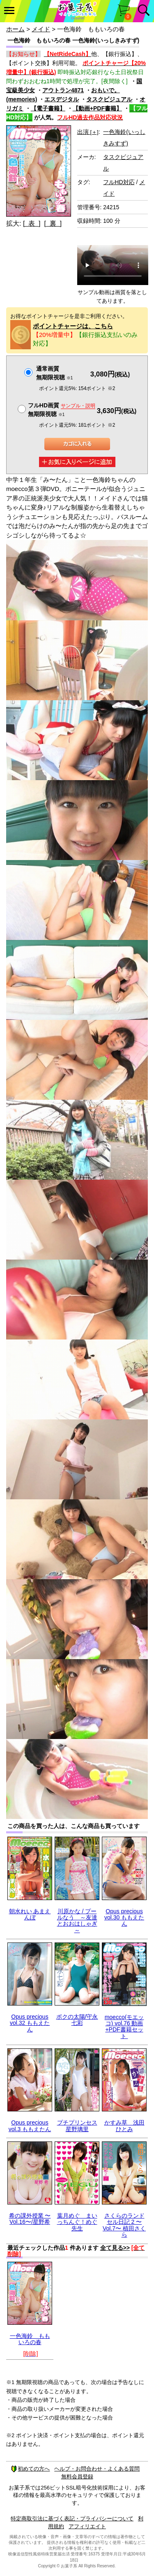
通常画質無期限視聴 (54, 373)
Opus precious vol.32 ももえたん (30, 2023)
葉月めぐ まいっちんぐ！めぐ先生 (77, 2222)
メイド (41, 29)
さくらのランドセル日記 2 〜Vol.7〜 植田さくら (124, 2225)
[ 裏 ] (53, 223)
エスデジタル (61, 99)
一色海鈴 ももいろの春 (30, 2339)
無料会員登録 (77, 2476)
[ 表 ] (32, 223)
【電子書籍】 (48, 108)
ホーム (15, 29)
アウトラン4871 (63, 90)
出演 (88, 132)
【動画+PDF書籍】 (97, 108)
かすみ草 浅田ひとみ (124, 2125)
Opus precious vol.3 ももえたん (30, 2125)
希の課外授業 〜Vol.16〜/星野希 (30, 2218)
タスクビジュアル (109, 99)
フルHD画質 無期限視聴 (61, 409)
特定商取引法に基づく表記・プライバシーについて (72, 2518)
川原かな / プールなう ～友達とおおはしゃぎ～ (77, 1920)
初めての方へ (30, 2469)
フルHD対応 (118, 182)
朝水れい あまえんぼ (30, 1914)
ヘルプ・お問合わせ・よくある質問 (97, 2469)
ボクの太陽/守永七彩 (77, 2019)
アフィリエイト (87, 2526)
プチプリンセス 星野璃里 (77, 2125)
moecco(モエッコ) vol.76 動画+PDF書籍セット (124, 2026)
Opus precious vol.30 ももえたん (124, 1917)
